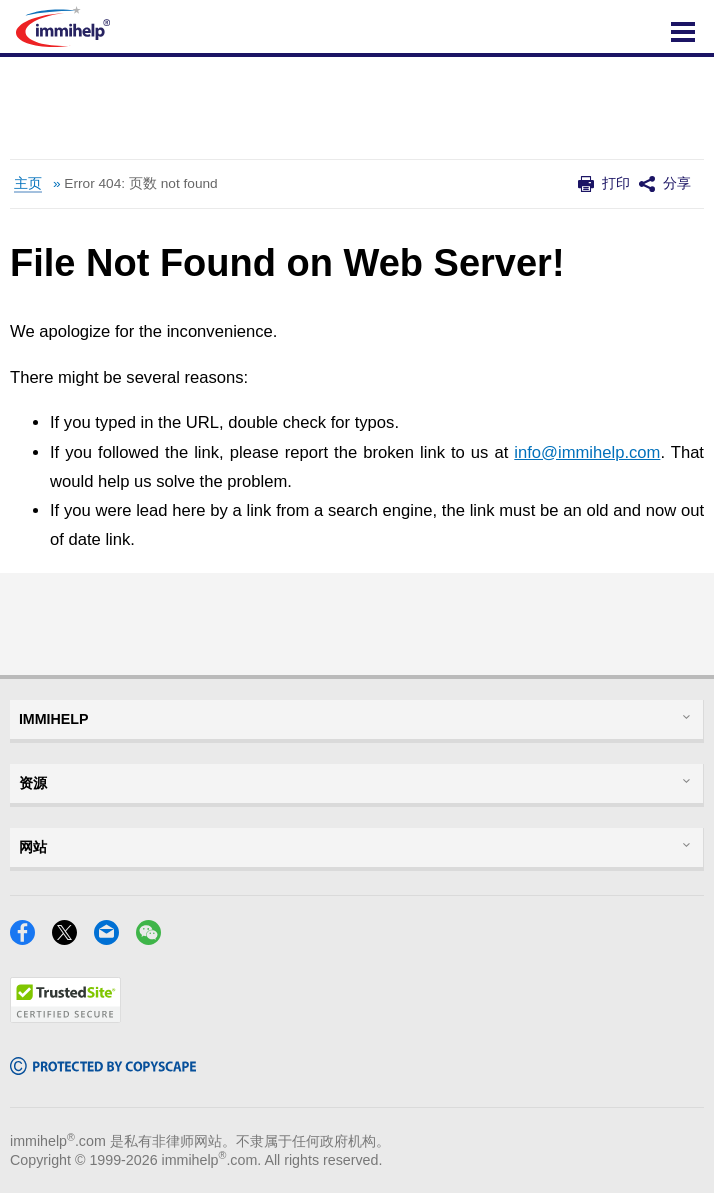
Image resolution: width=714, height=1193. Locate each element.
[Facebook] (28, 938)
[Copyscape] (103, 1068)
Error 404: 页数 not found (140, 183)
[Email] (112, 938)
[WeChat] (154, 938)
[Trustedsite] (65, 1016)
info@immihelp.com (587, 452)
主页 (28, 183)
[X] (70, 938)
